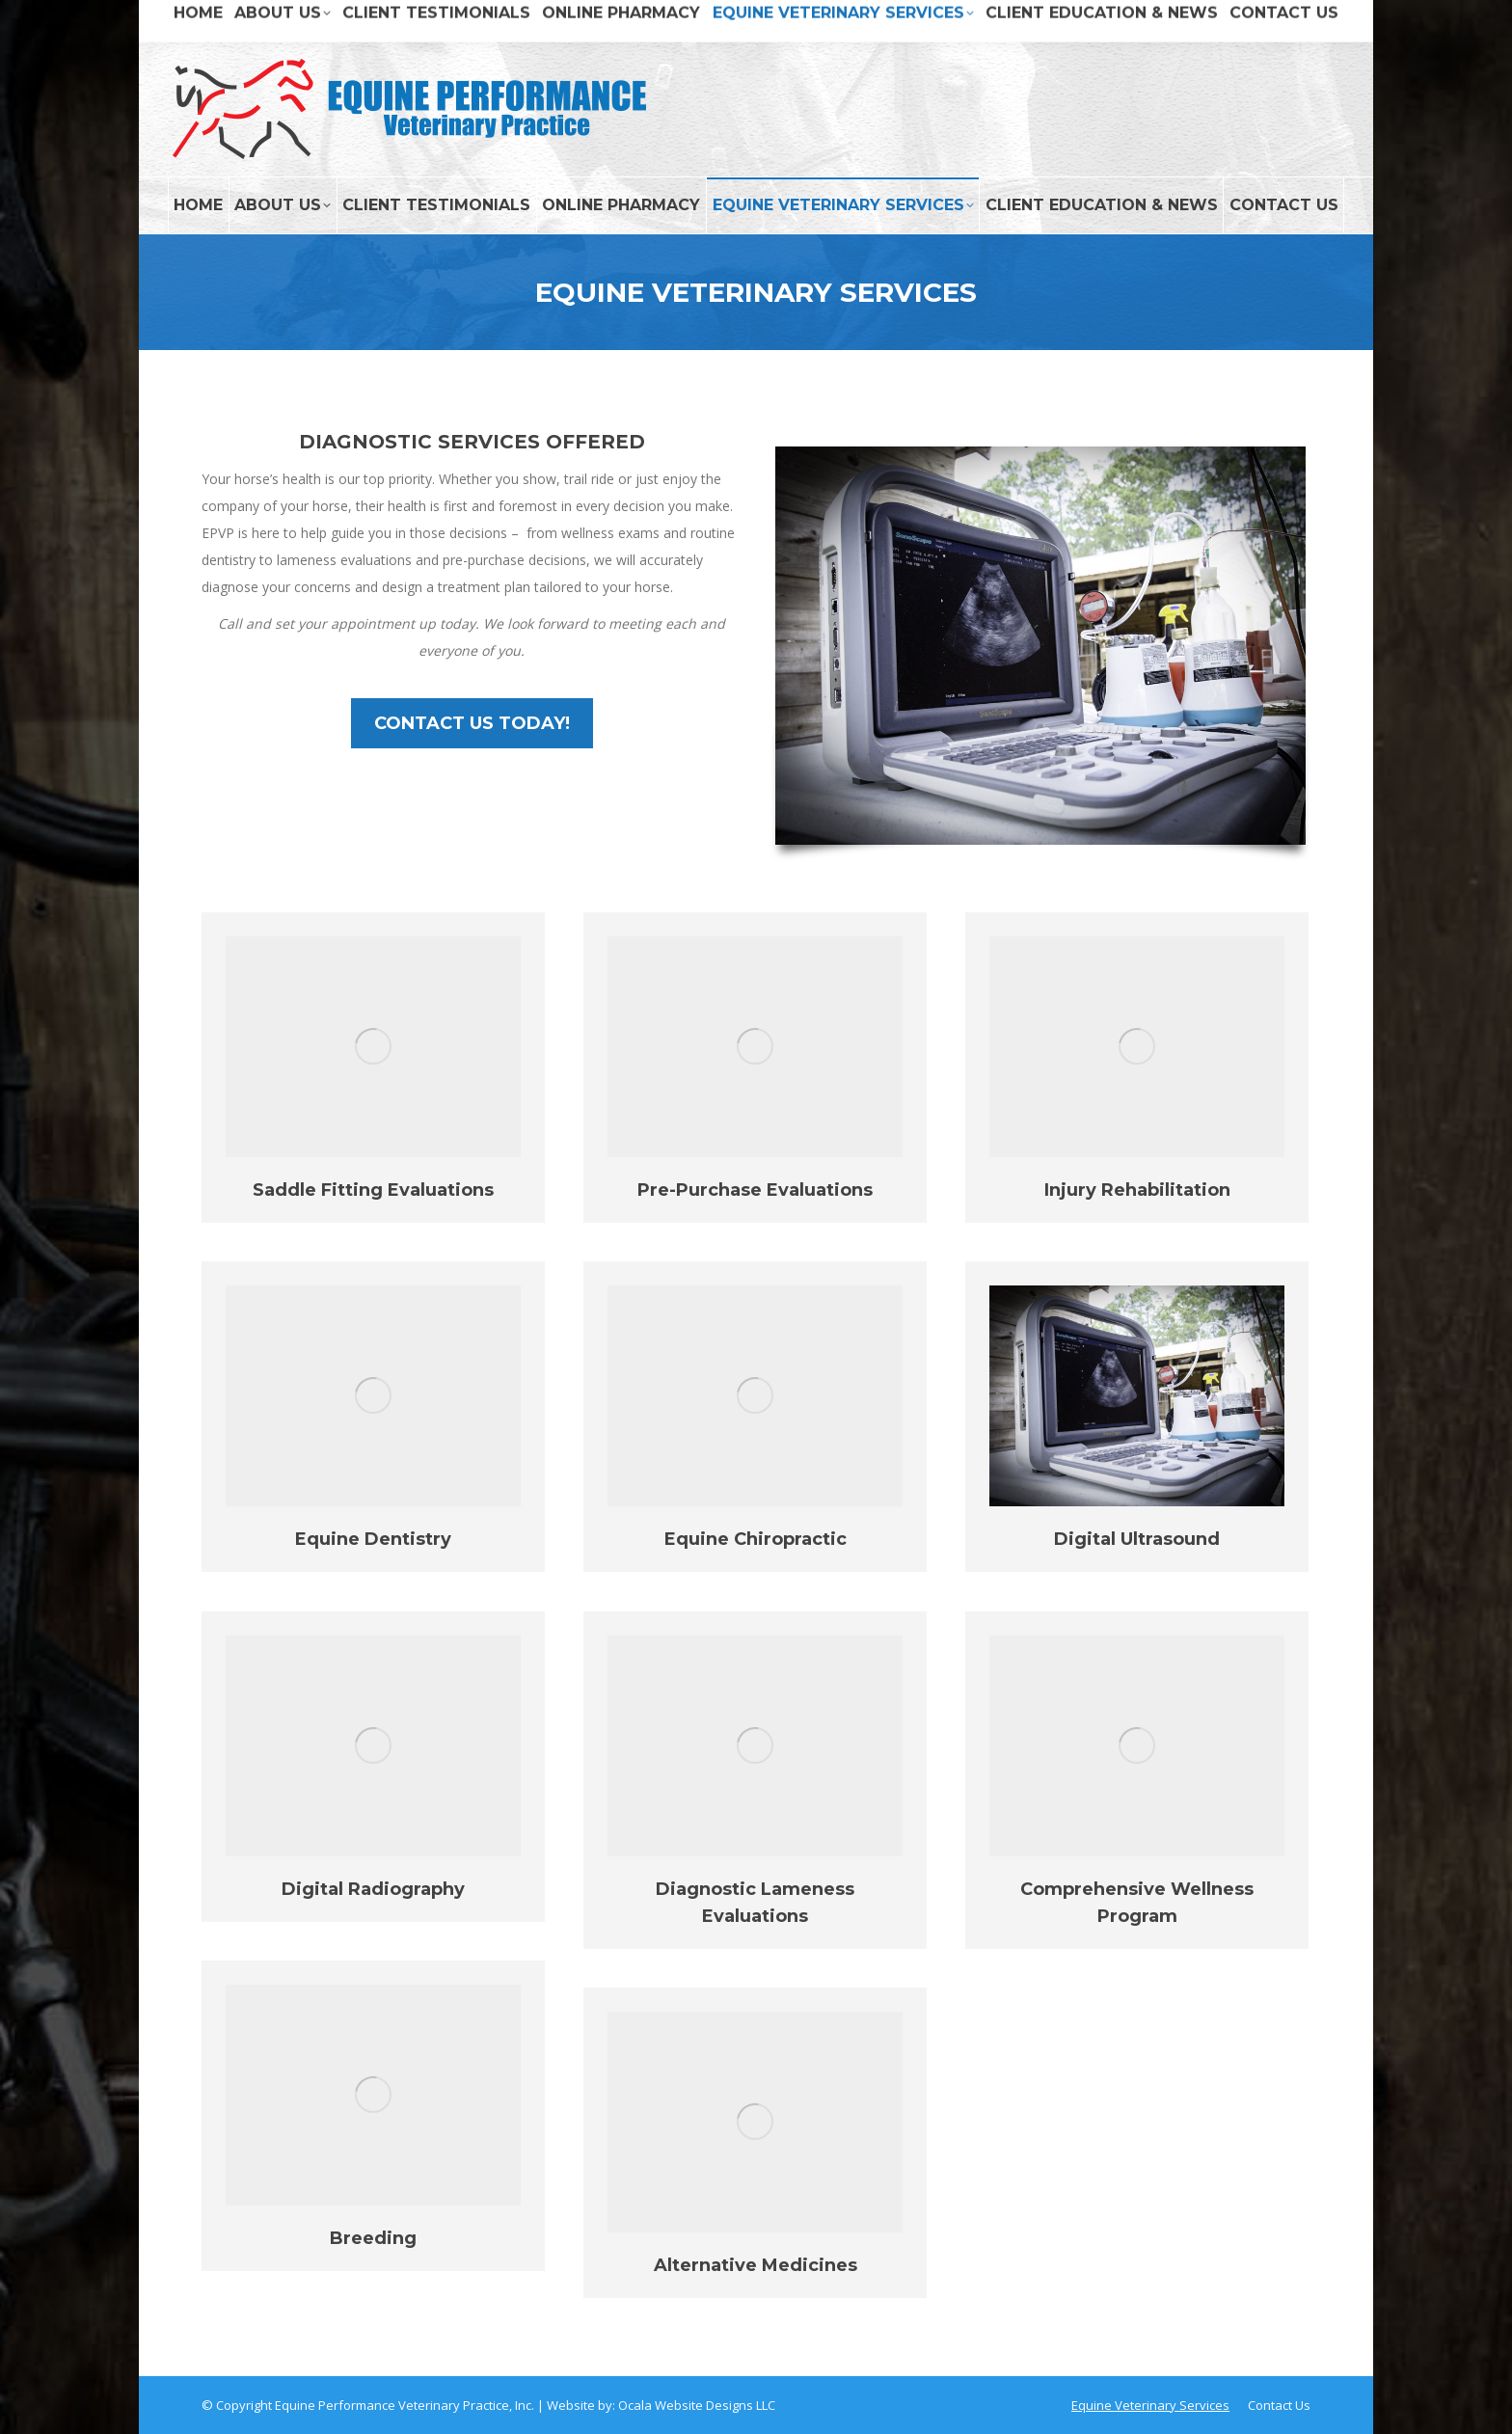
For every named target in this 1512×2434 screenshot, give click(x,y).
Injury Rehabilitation (1137, 1190)
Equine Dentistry (373, 1539)
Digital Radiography (373, 1889)
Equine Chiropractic (755, 1539)
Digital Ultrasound (1137, 1539)
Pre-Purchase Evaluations (755, 1190)
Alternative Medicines (755, 2265)
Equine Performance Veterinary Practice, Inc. (404, 2405)
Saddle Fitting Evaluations (373, 1190)
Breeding (373, 2238)
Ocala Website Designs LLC (696, 2405)
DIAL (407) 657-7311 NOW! (1262, 20)
